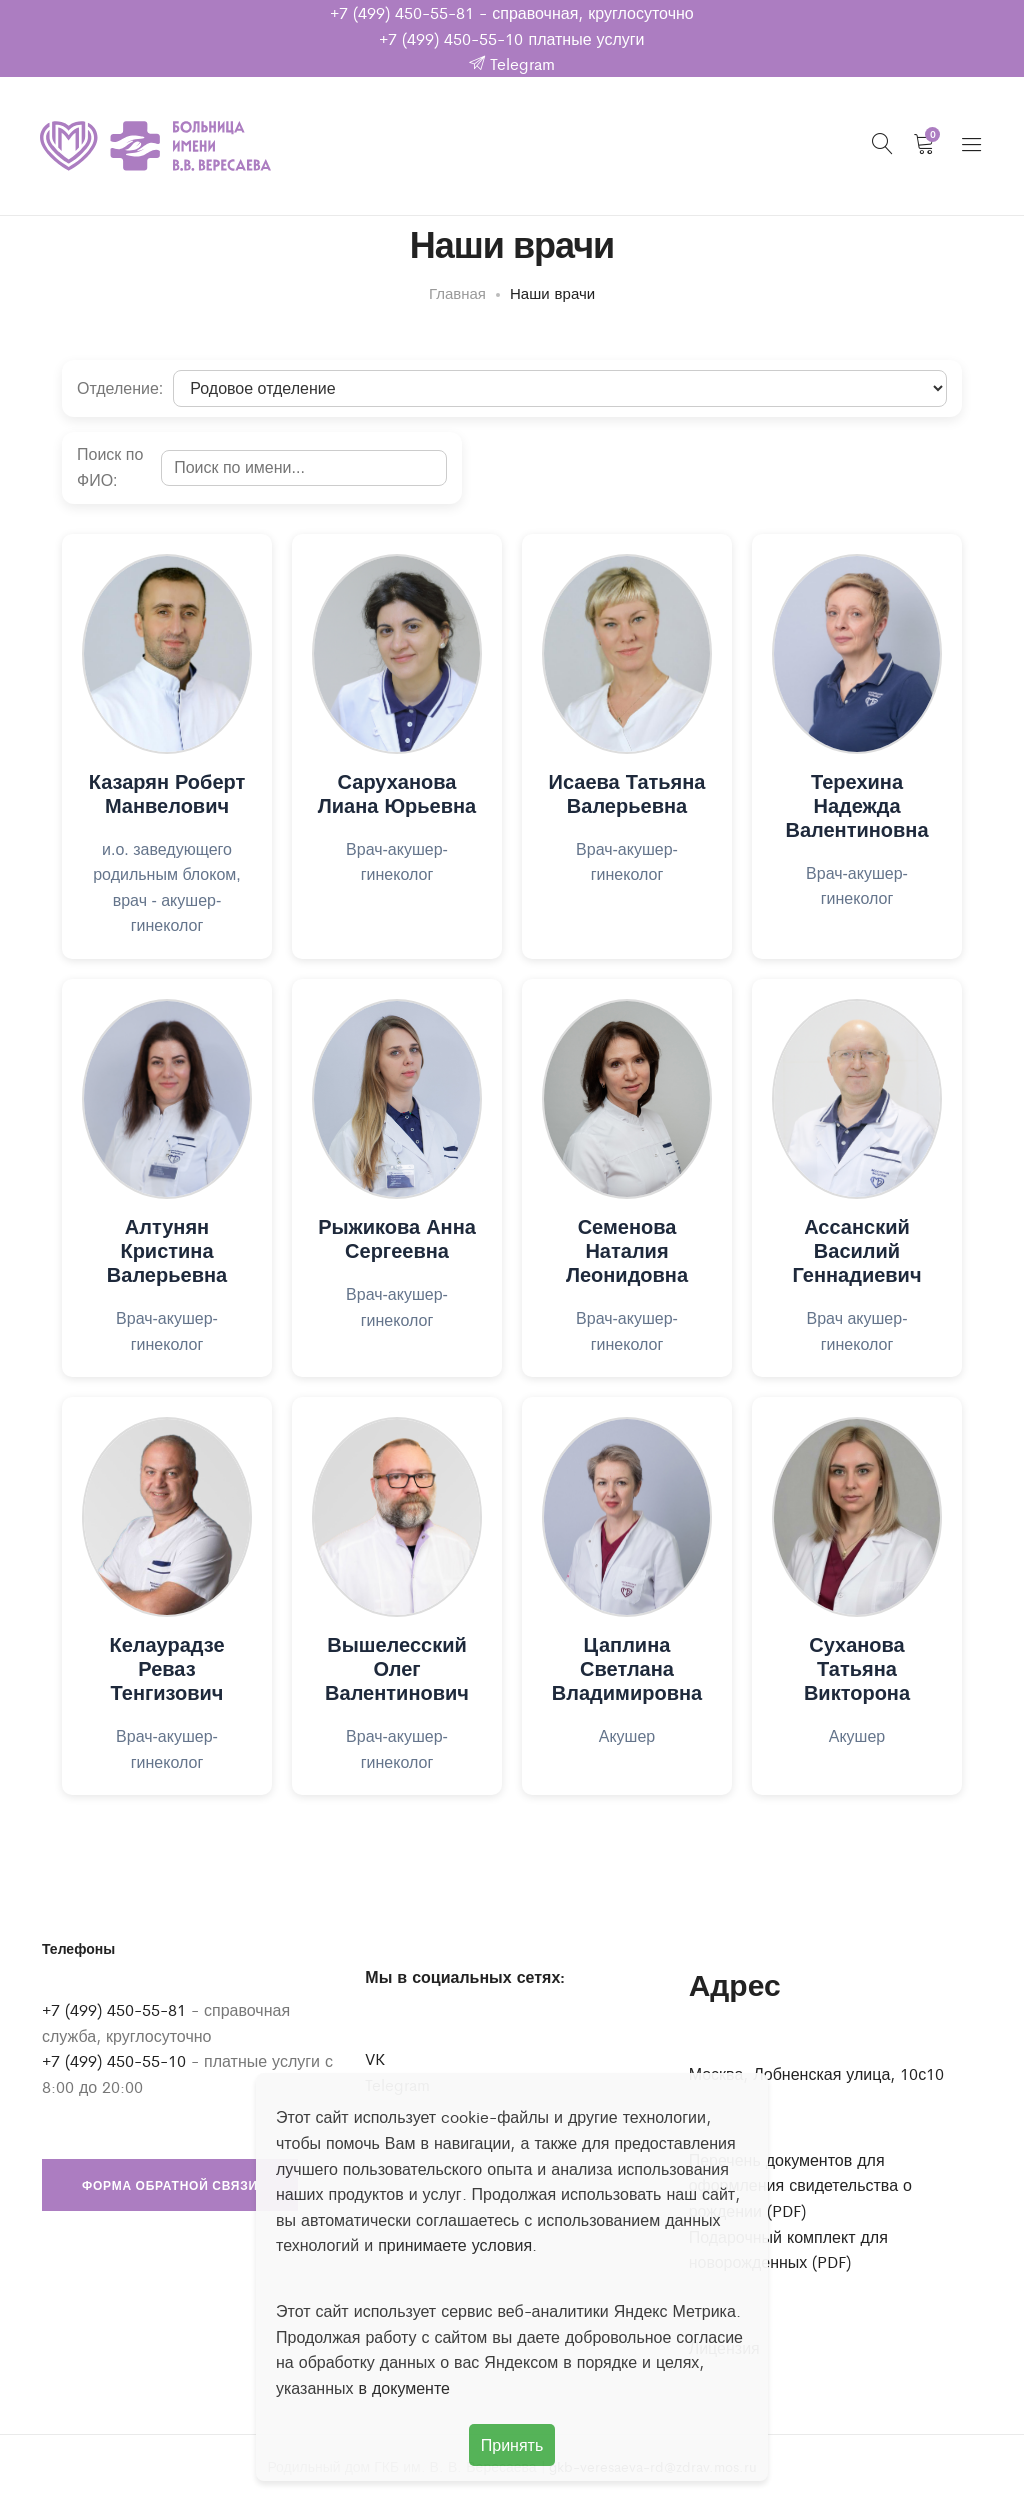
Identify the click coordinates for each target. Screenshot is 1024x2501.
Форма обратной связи (170, 2189)
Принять (512, 2444)
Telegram (512, 63)
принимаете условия (455, 2244)
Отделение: (120, 392)
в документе (404, 2387)
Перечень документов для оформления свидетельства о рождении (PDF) (800, 2188)
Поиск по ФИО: (110, 471)
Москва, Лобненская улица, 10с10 (817, 2077)
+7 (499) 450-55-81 (402, 12)
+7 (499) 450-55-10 (451, 38)
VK (375, 2062)
